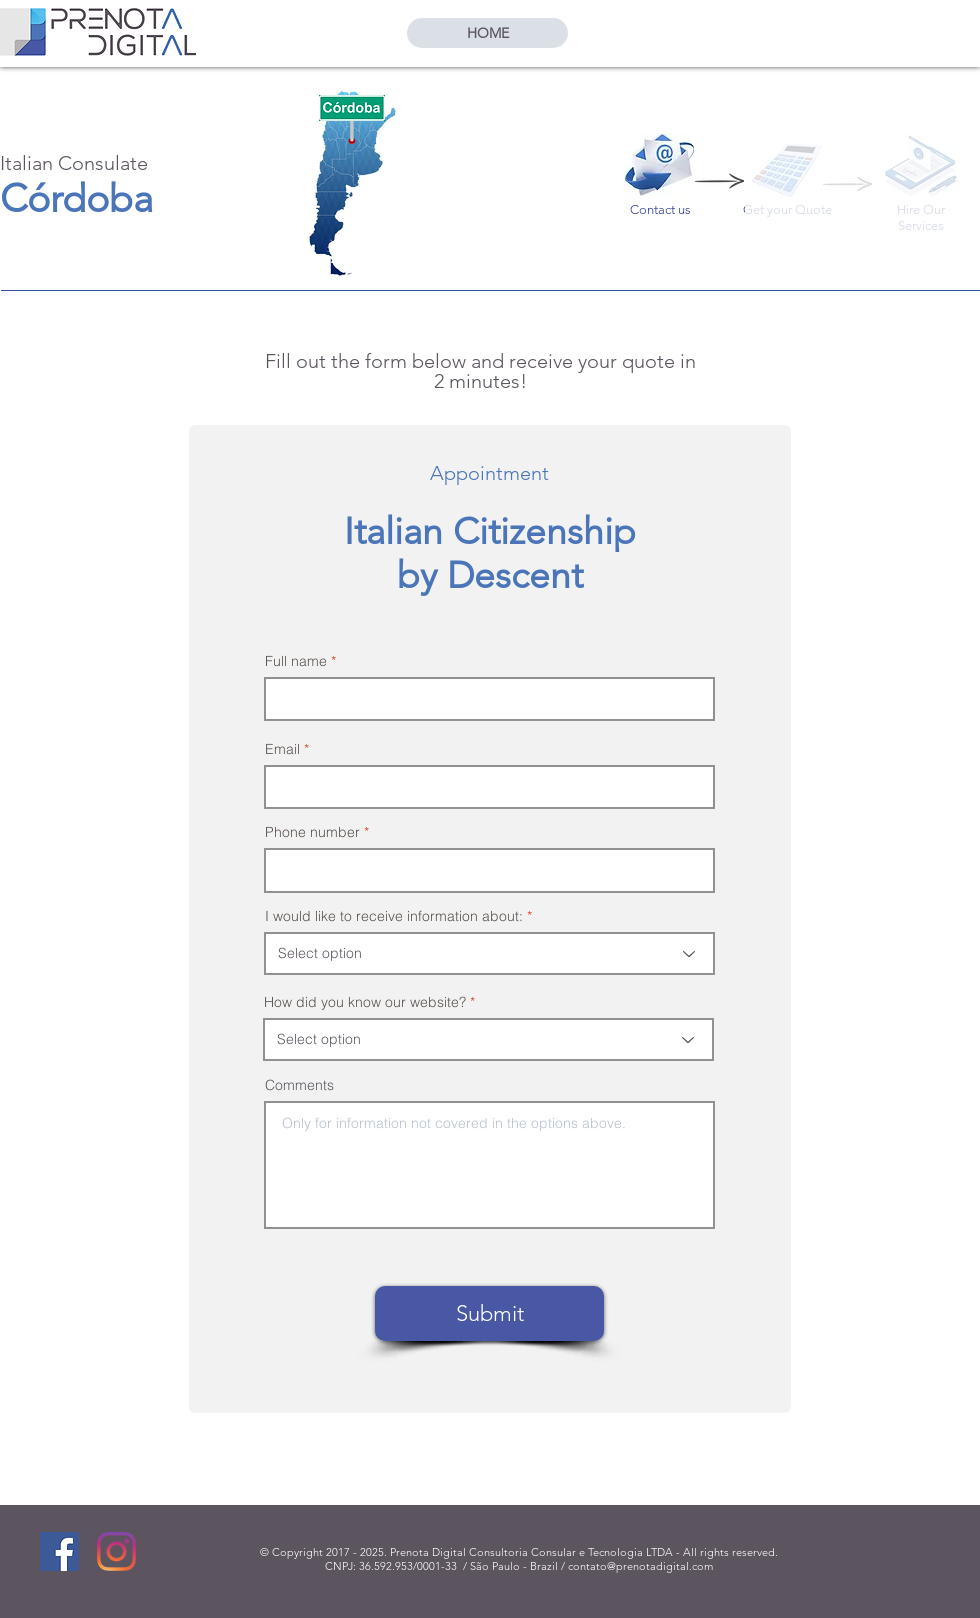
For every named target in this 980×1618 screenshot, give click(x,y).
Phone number (312, 832)
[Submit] (489, 1313)
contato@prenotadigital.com (640, 1566)
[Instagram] (116, 1551)
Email (282, 749)
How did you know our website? (365, 1002)
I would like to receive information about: (394, 916)
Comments (299, 1085)
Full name (296, 661)
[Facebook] (59, 1551)
